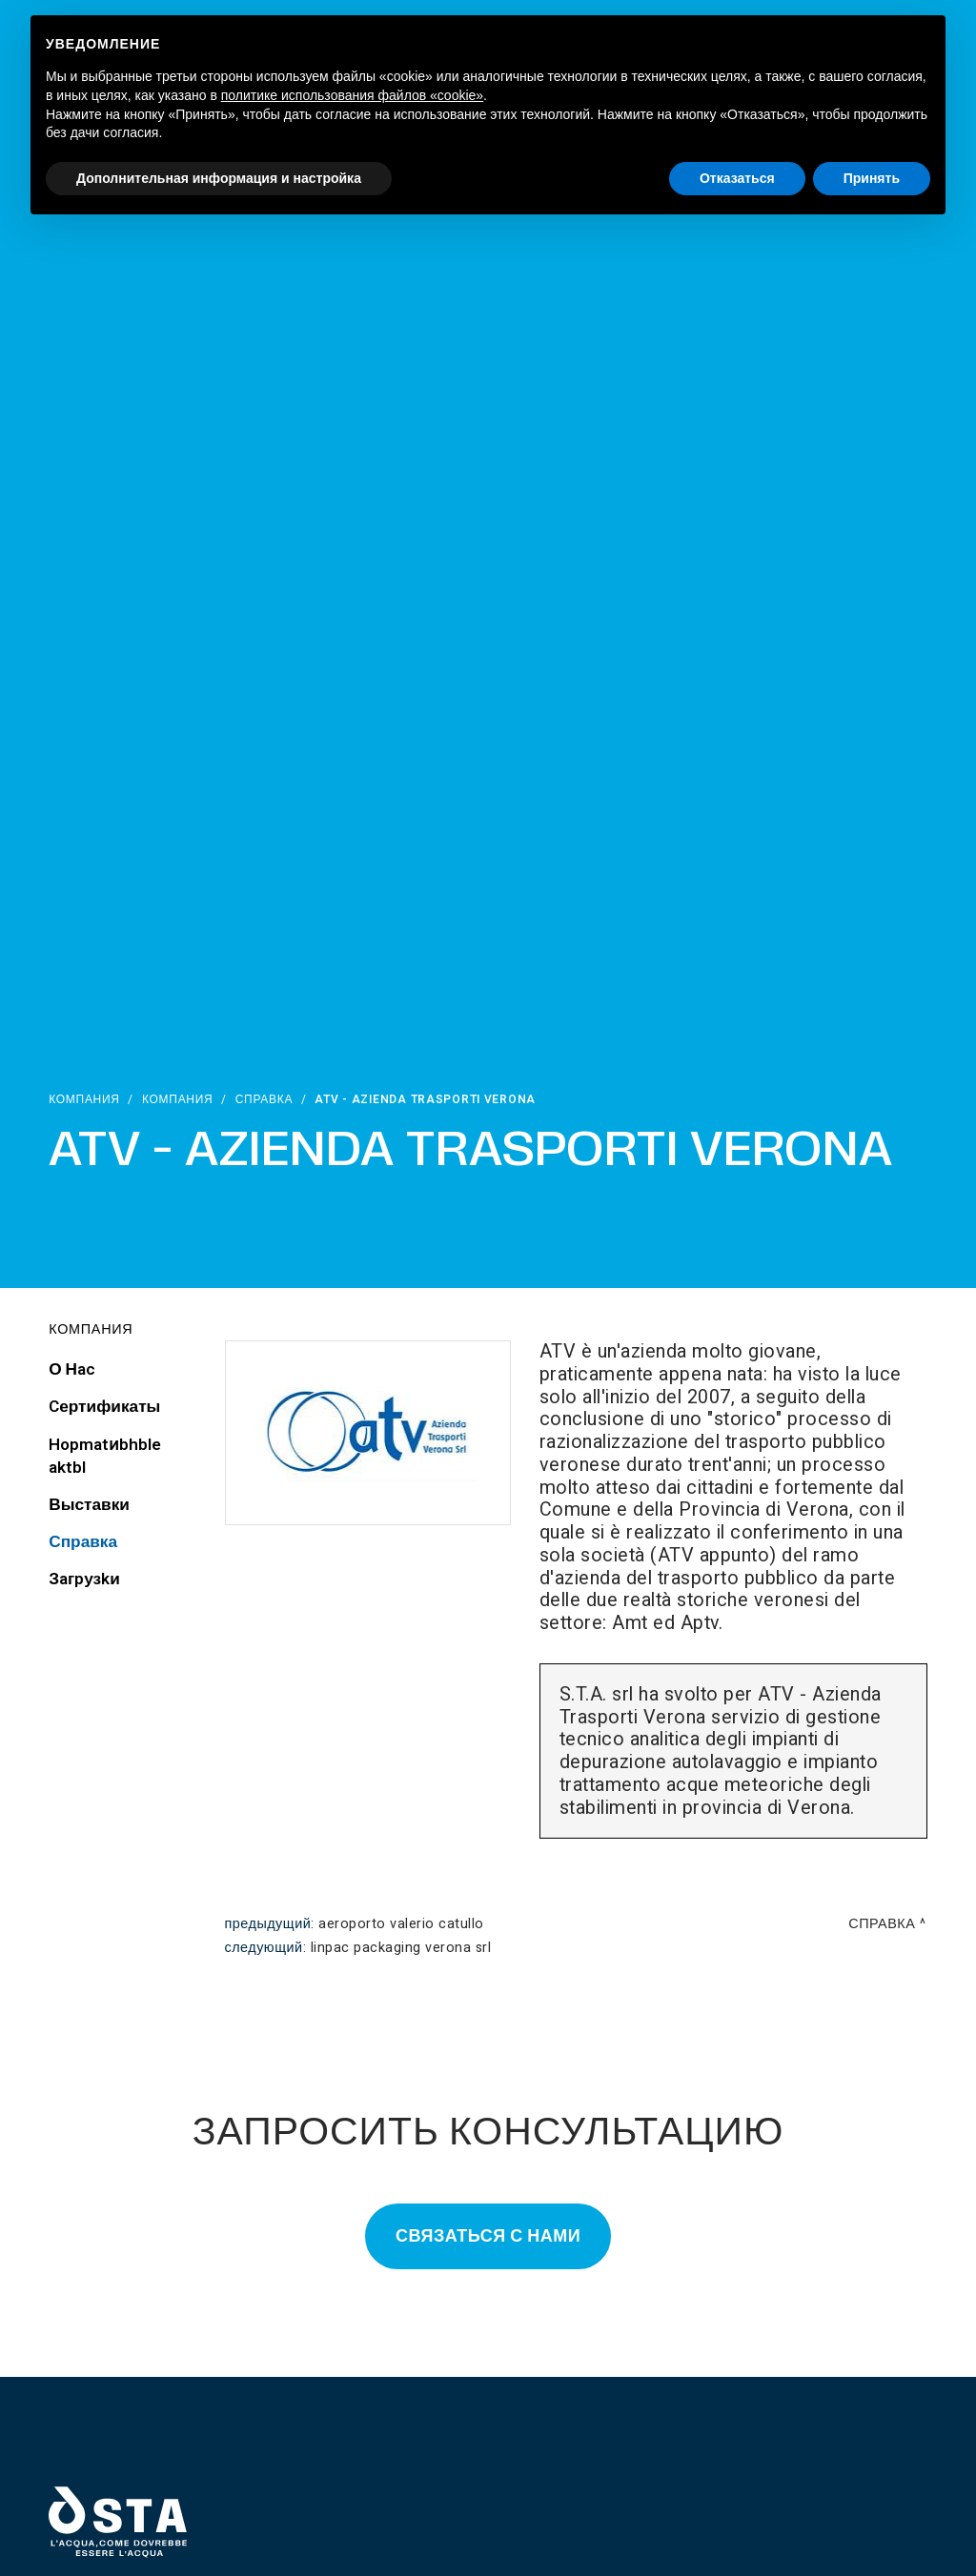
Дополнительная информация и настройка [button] (218, 178)
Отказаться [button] (737, 178)
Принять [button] (872, 178)
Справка (264, 1099)
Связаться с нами (488, 2236)
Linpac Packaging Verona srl (401, 1948)
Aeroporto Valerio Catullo (401, 1924)
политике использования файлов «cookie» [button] (352, 95)
